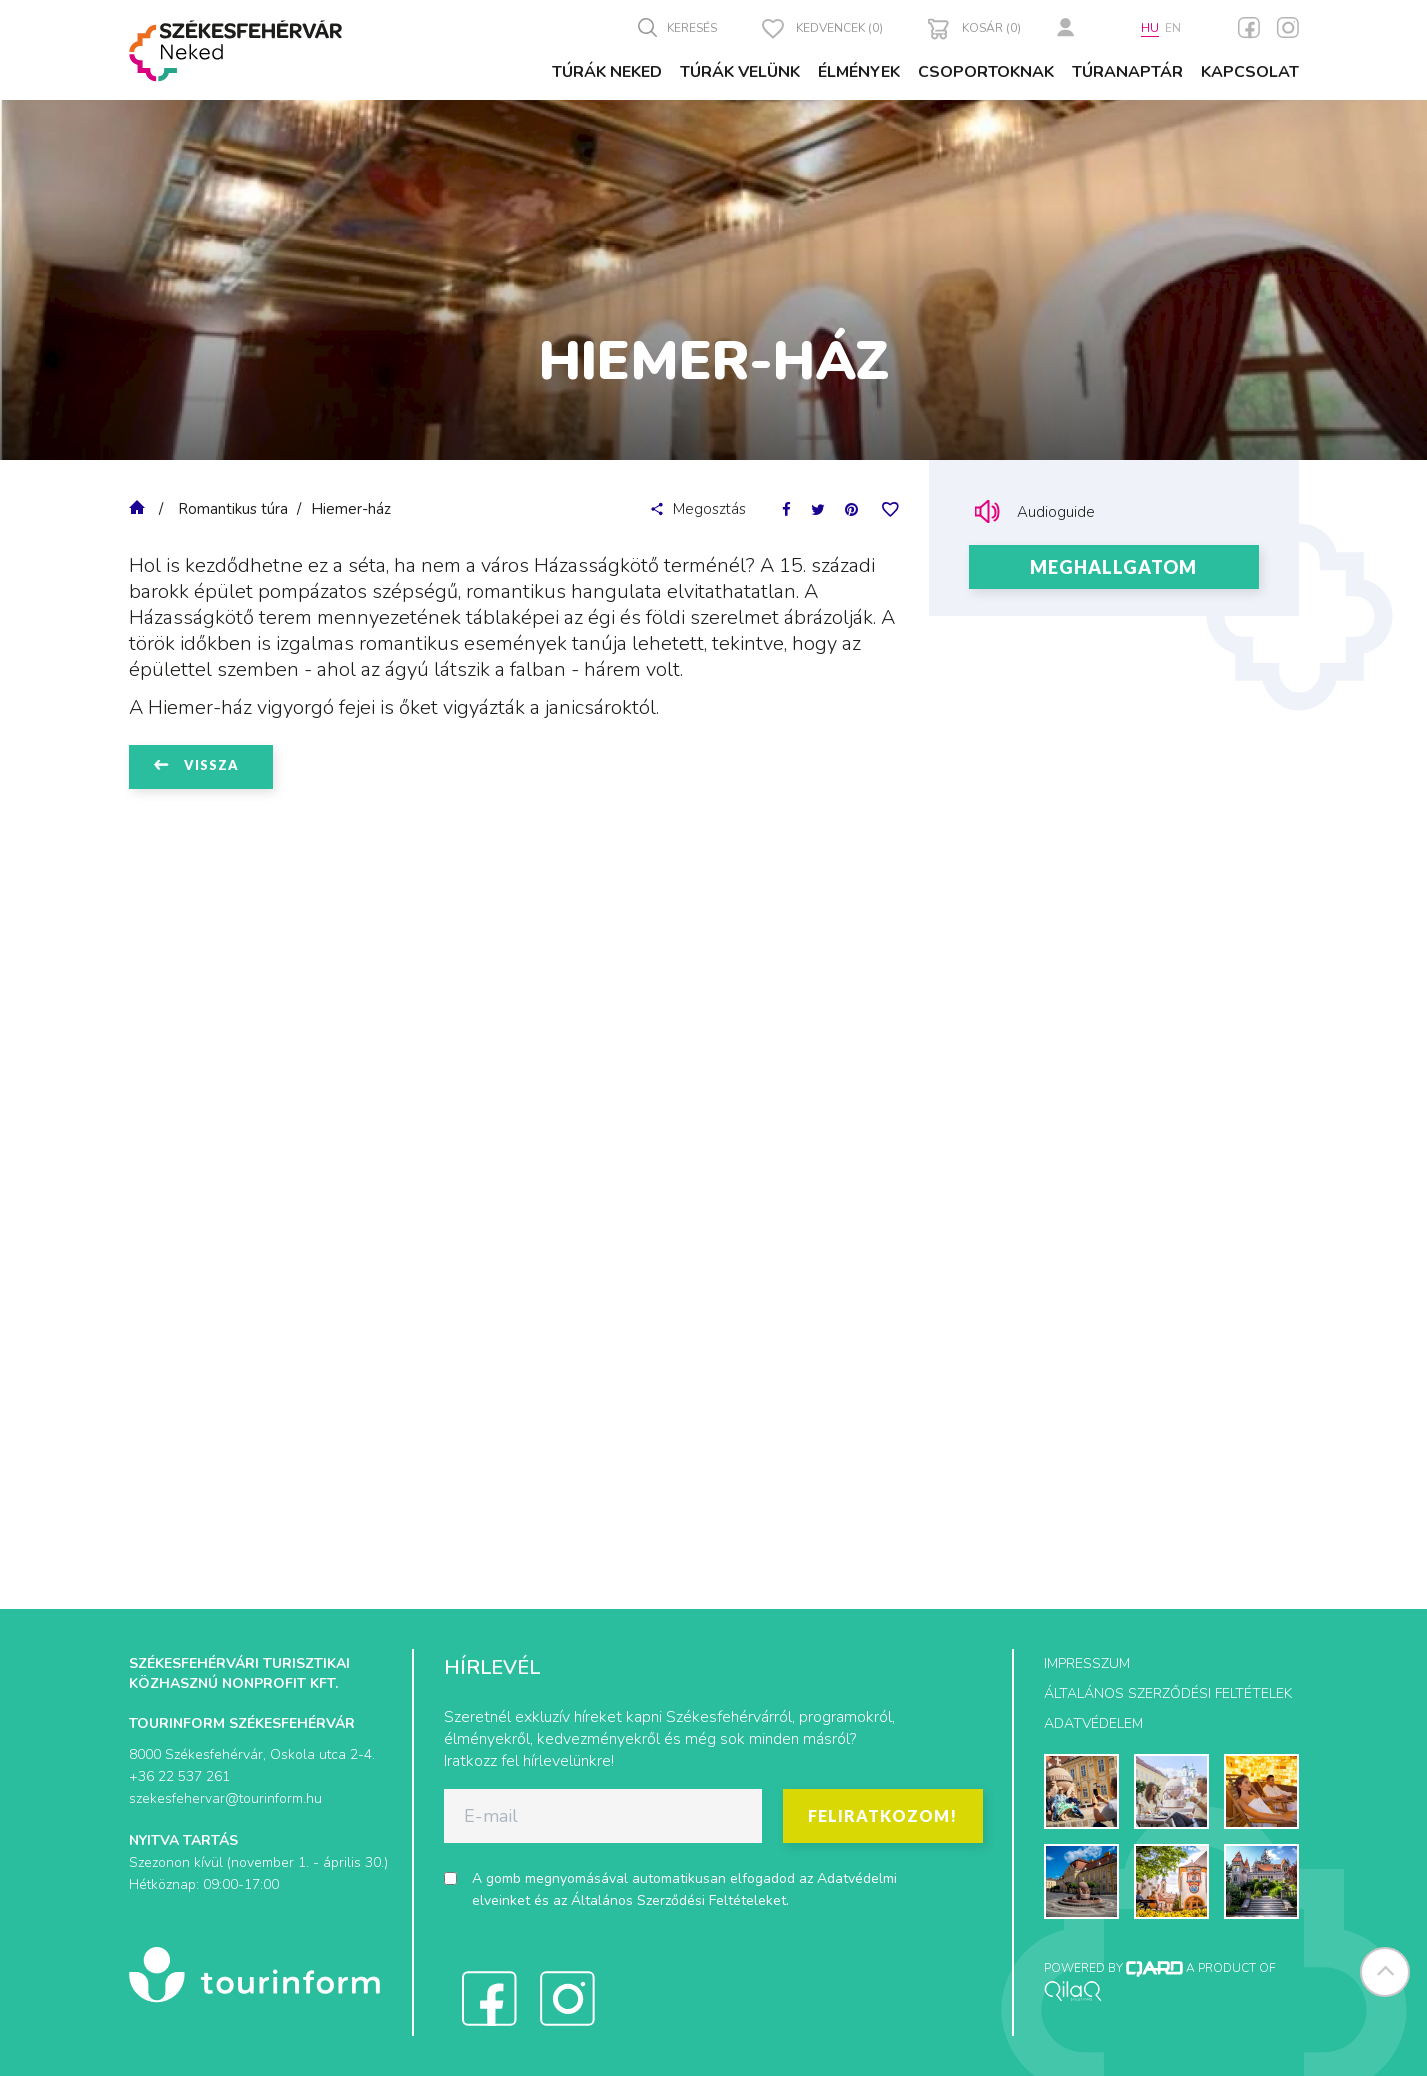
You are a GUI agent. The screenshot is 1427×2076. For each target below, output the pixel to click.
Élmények (859, 72)
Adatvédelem (1093, 1723)
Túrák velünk (740, 72)
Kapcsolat (1250, 72)
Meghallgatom (1113, 567)
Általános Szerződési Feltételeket (678, 1900)
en (1173, 28)
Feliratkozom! (882, 1815)
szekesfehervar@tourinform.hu (225, 1798)
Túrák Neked (607, 72)
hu (1150, 28)
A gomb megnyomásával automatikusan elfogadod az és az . (684, 1889)
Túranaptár (1127, 72)
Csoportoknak (986, 72)
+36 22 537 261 (179, 1776)
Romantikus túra (233, 509)
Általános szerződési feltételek (1168, 1693)
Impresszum (1087, 1663)
